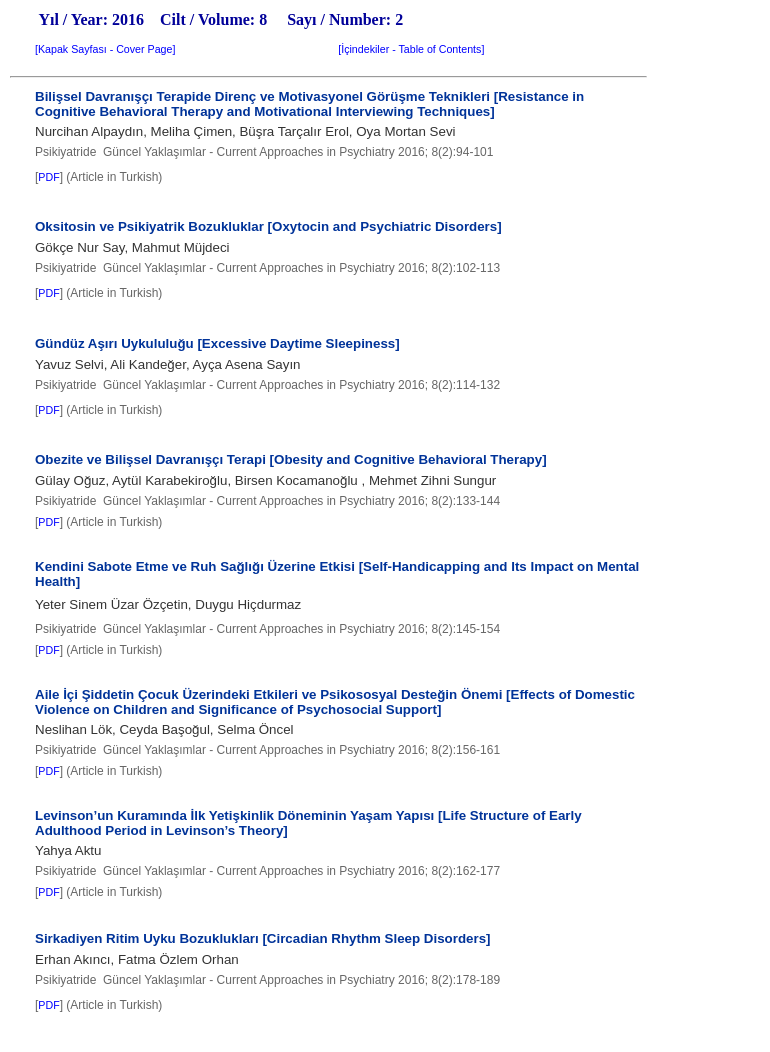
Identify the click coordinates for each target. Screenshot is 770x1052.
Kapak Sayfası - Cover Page (105, 49)
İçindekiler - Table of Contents (411, 49)
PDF (48, 177)
